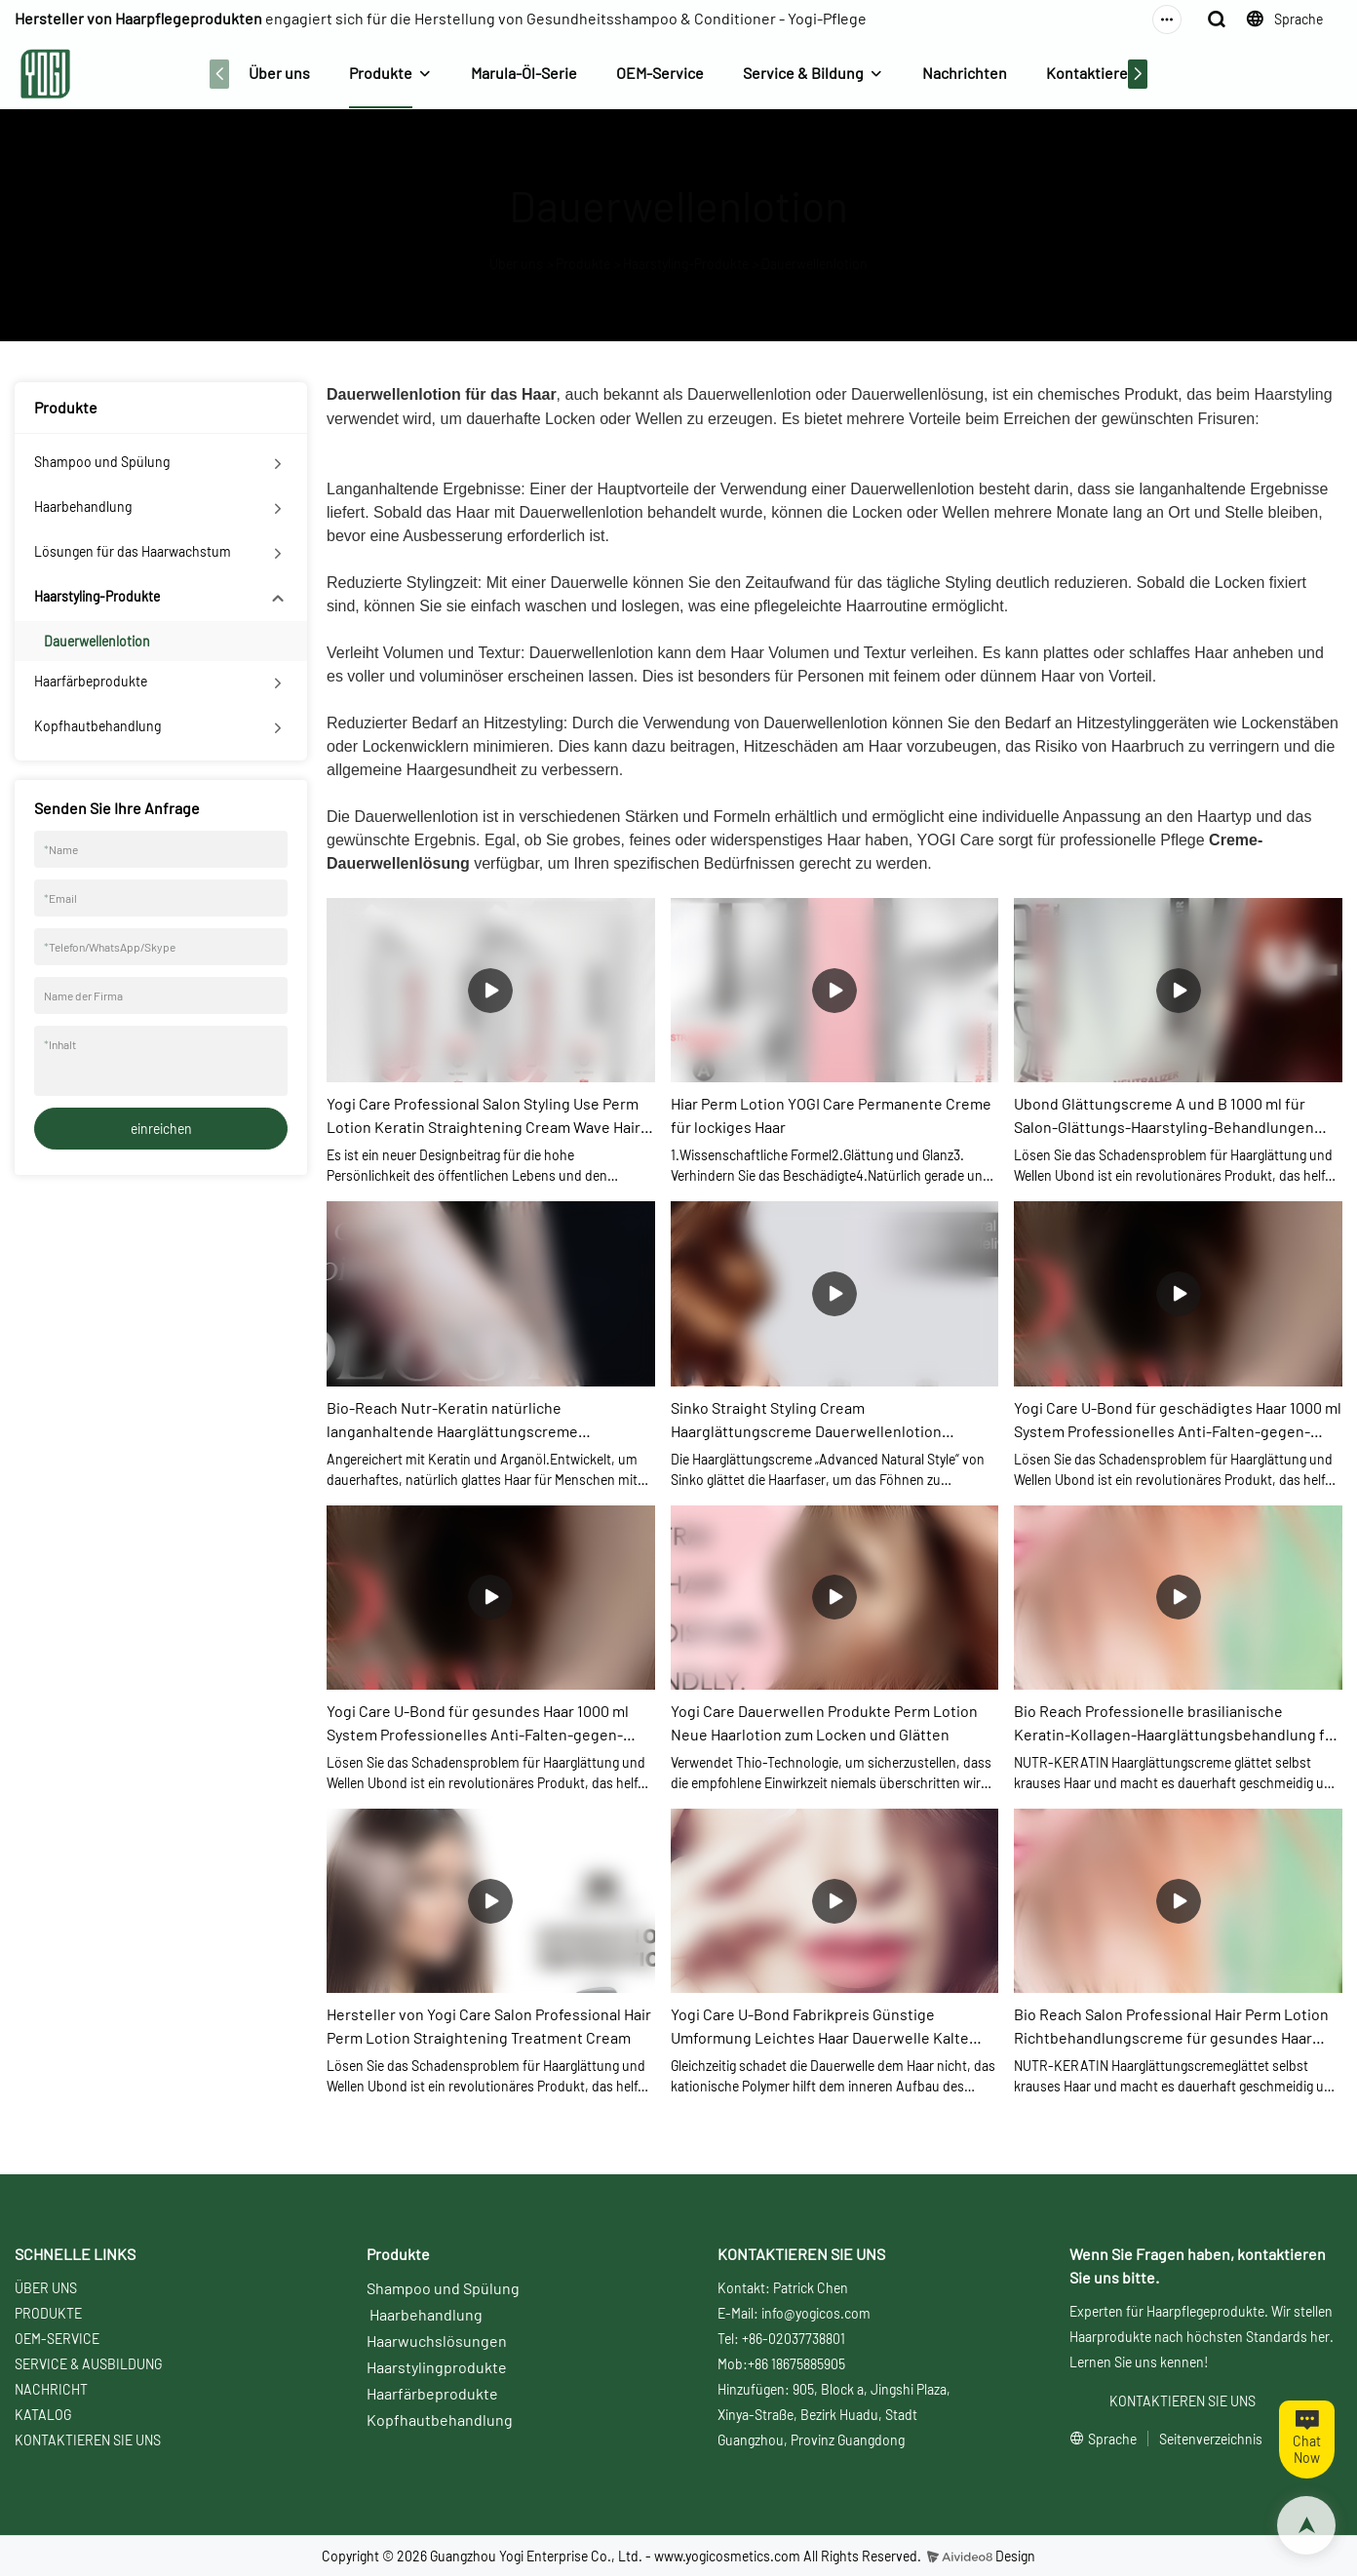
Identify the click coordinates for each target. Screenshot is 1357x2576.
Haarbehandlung (83, 506)
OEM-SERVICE (57, 2338)
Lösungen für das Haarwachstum (132, 551)
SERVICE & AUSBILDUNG (88, 2364)
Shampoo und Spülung (102, 461)
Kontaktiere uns (1101, 72)
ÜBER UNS (46, 2288)
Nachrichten (964, 72)
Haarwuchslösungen (437, 2340)
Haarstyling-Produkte (686, 263)
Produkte (380, 72)
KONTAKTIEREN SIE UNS (88, 2440)
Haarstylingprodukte (437, 2367)
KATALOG (43, 2414)
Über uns (279, 72)
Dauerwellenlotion (814, 263)
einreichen (161, 1128)
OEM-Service (660, 72)
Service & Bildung (803, 72)
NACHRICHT (51, 2389)
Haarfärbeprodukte (90, 681)
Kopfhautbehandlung (97, 726)
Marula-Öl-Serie (524, 72)
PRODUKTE (48, 2313)
